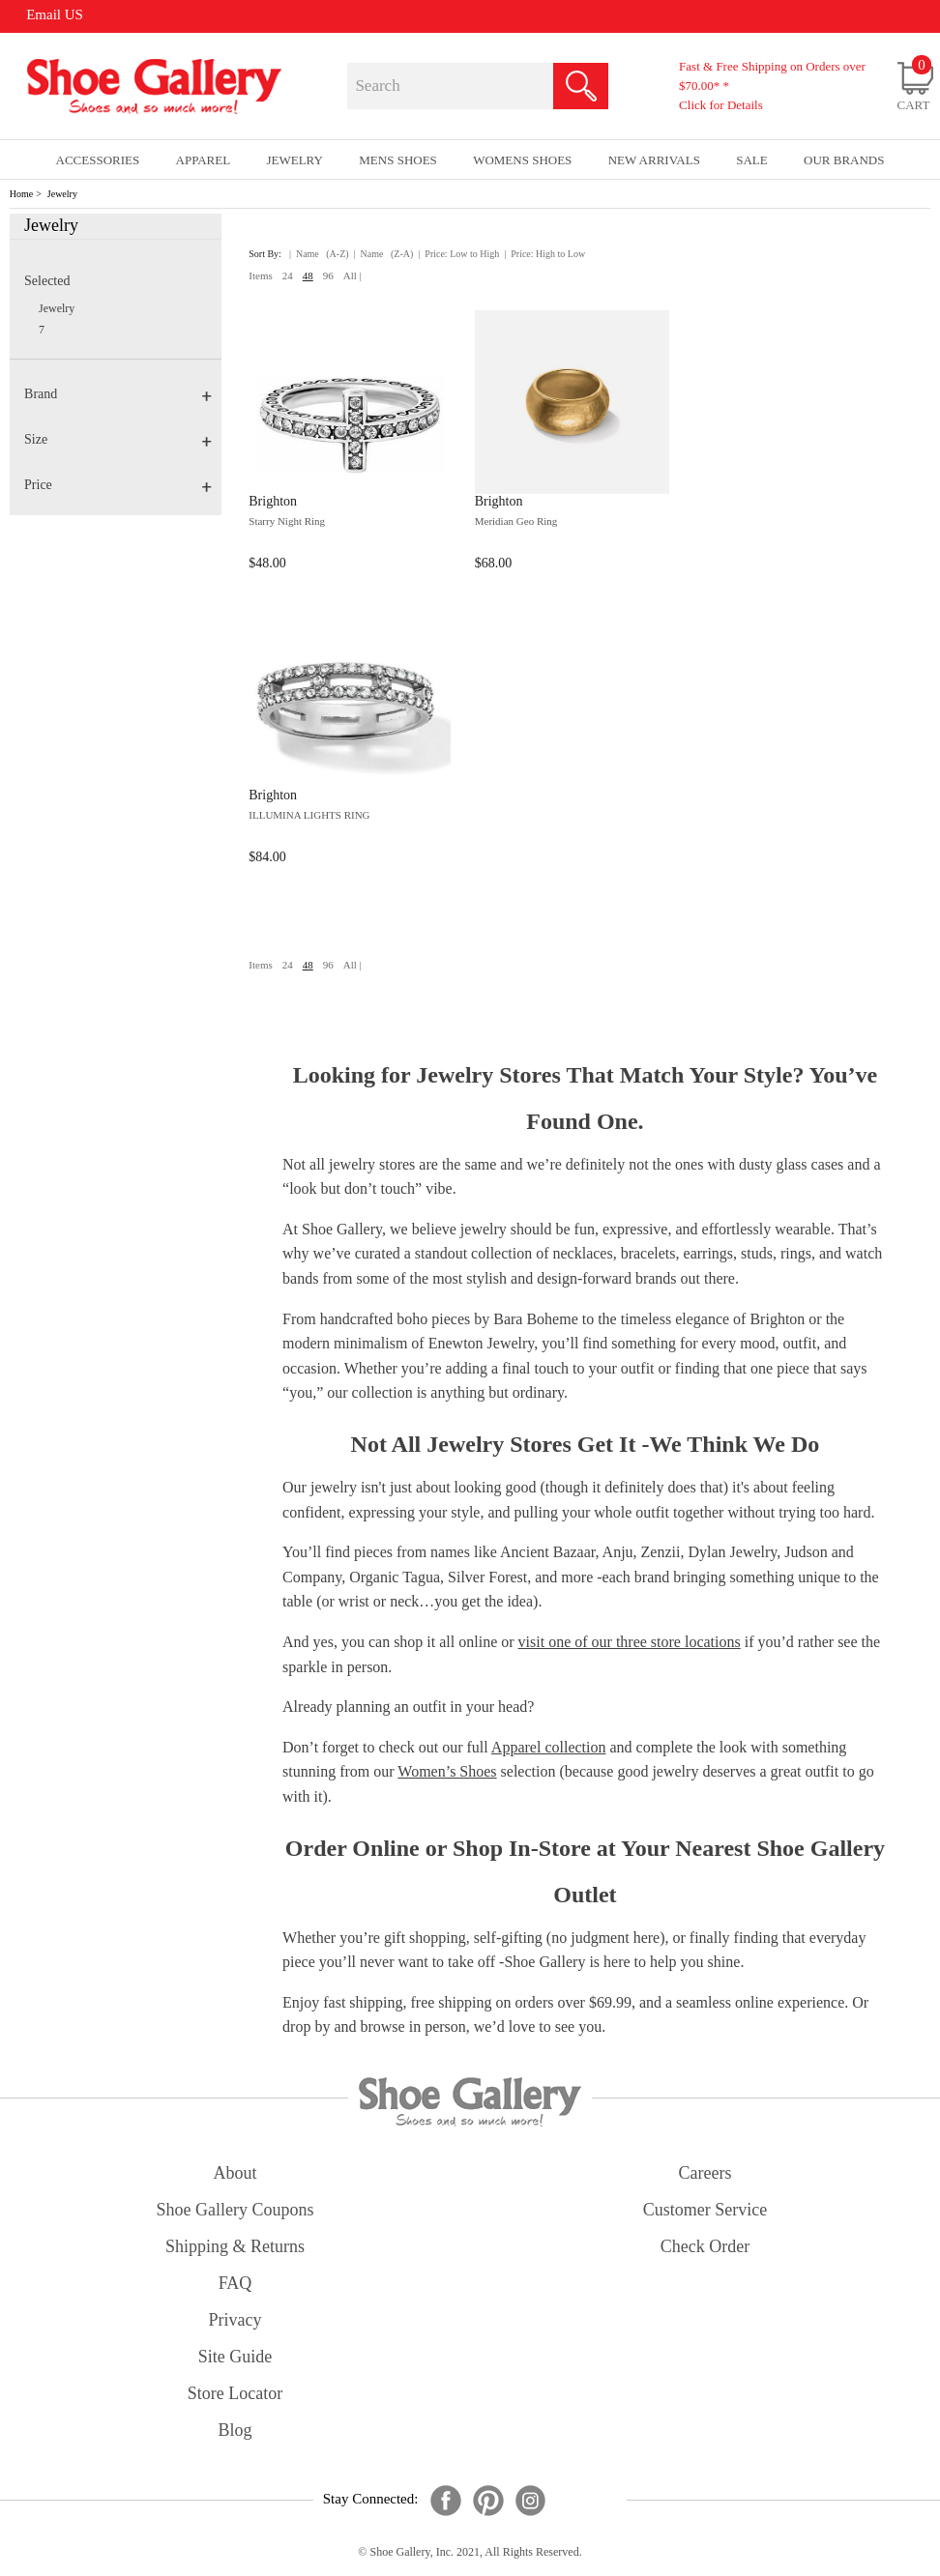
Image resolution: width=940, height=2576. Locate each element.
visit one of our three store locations (629, 1642)
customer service (705, 2209)
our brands (844, 160)
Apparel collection (548, 1747)
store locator (235, 2393)
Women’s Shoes (446, 1771)
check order (705, 2246)
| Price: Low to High (458, 253)
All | (352, 275)
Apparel (203, 160)
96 (328, 275)
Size (118, 439)
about (235, 2173)
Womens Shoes (522, 160)
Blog (234, 2430)
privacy (235, 2320)
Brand (118, 394)
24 (287, 275)
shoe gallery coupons (235, 2209)
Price (118, 485)
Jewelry (62, 193)
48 (308, 275)
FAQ (235, 2283)
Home (21, 193)
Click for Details (721, 105)
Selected (47, 281)
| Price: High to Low (544, 253)
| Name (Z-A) (384, 253)
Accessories (98, 160)
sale (752, 160)
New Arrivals (654, 160)
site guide (235, 2356)
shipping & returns (235, 2246)
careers (705, 2173)
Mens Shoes (398, 160)
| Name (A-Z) (319, 253)
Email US (54, 14)
